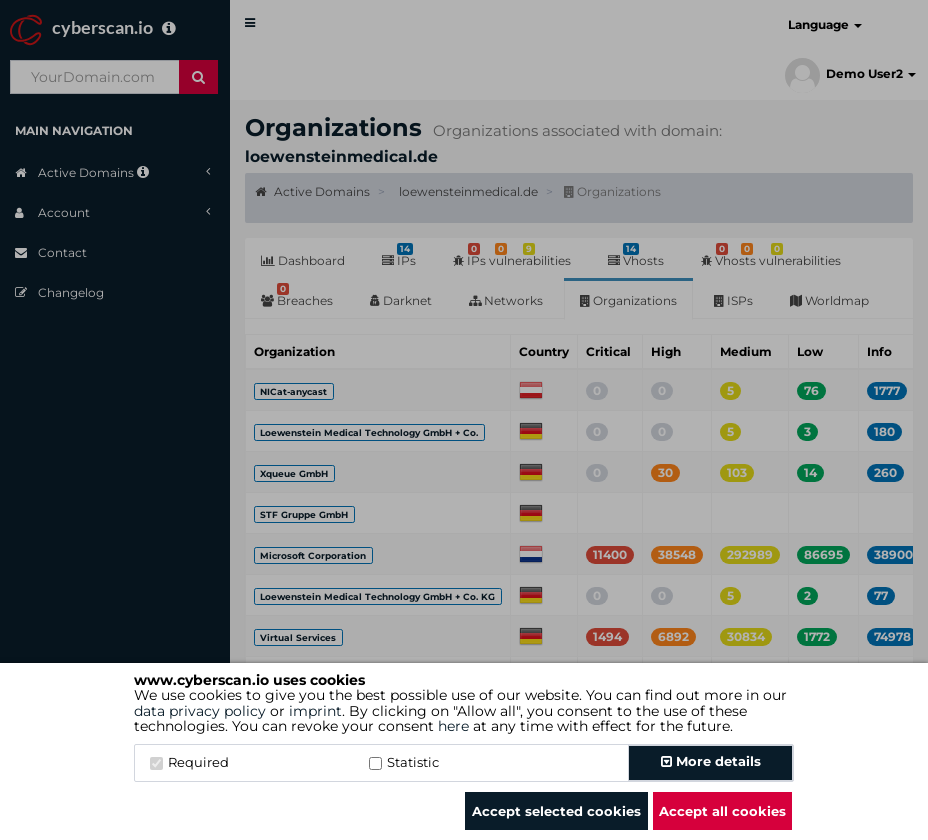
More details (711, 761)
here (453, 726)
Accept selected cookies (556, 811)
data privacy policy (200, 711)
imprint (315, 711)
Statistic (404, 762)
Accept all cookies (722, 811)
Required (189, 762)
